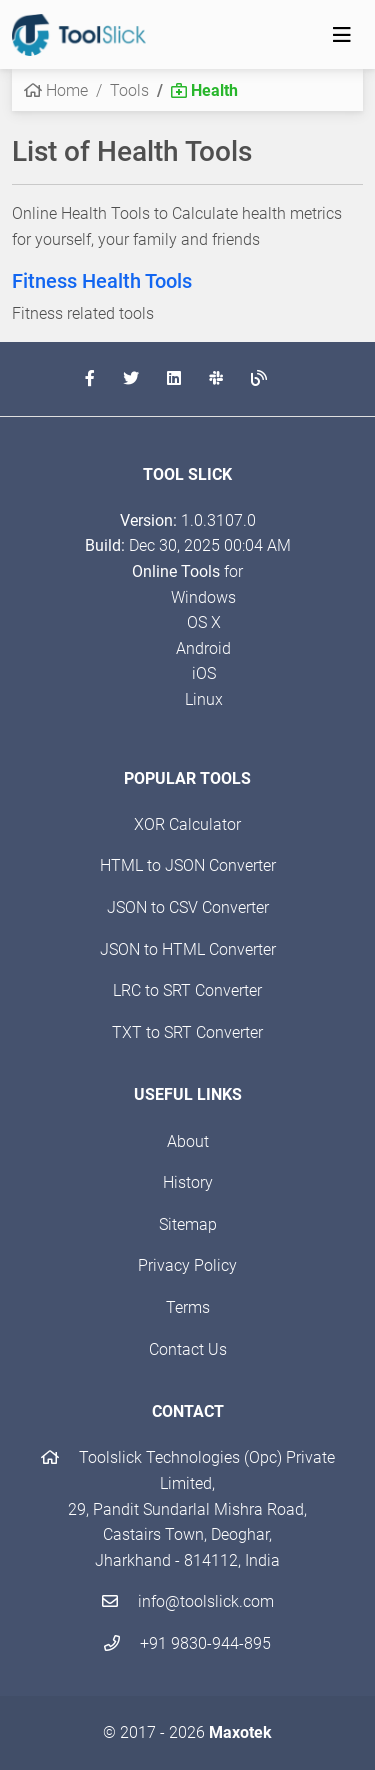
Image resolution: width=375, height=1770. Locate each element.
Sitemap (188, 1224)
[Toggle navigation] (342, 35)
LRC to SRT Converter (187, 990)
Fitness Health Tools (102, 281)
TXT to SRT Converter (187, 1032)
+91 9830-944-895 (187, 1643)
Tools (129, 90)
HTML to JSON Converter (188, 865)
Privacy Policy (187, 1265)
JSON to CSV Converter (188, 907)
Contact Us (188, 1349)
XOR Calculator (187, 824)
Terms (188, 1307)
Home (56, 90)
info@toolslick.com (188, 1601)
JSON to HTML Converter (188, 949)
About (188, 1141)
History (188, 1182)
